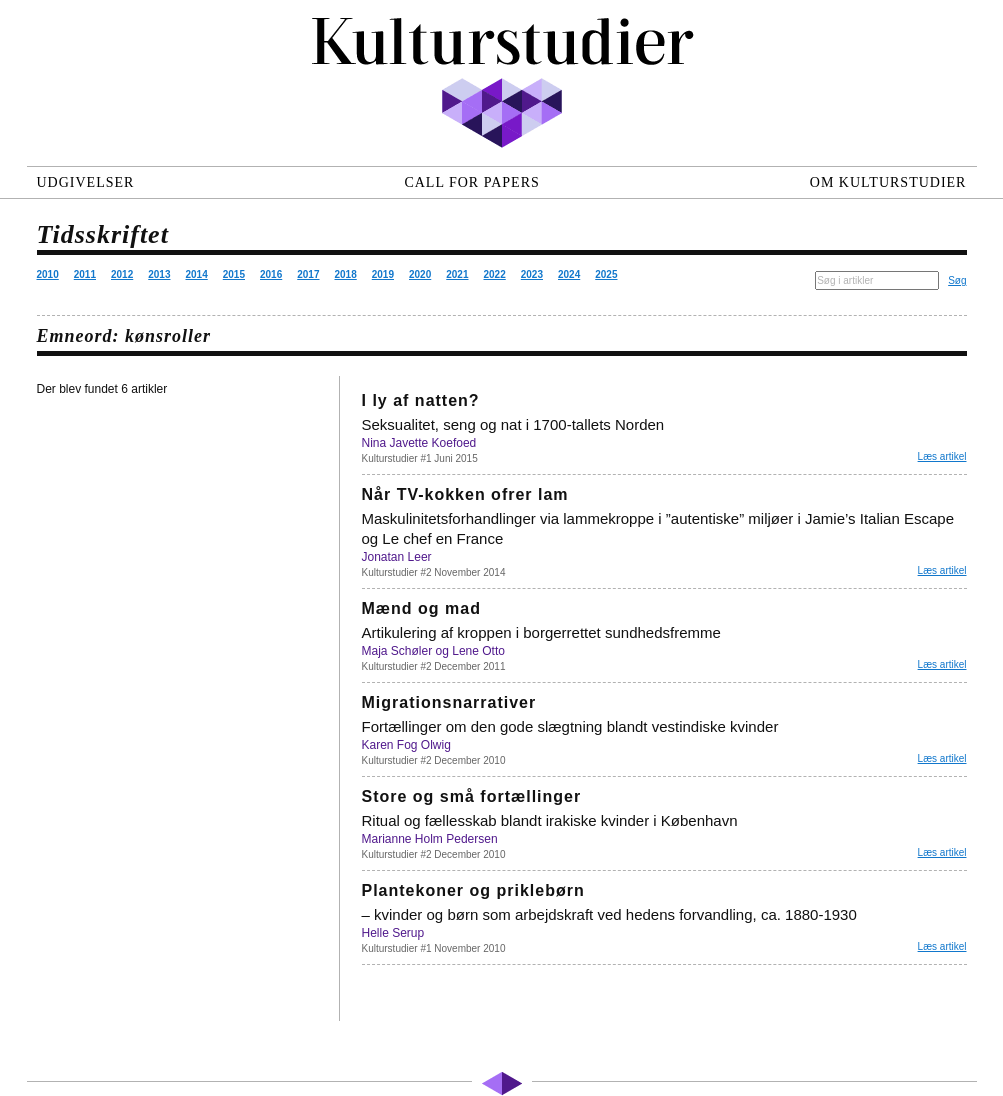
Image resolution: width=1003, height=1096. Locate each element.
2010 (48, 274)
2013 (159, 274)
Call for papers (471, 182)
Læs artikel (942, 456)
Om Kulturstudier (888, 182)
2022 (495, 274)
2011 (85, 274)
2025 (606, 274)
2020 (420, 274)
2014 (197, 274)
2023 (532, 274)
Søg (957, 280)
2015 (234, 274)
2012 (122, 274)
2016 (271, 274)
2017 (308, 274)
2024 (569, 274)
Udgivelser (86, 182)
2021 (457, 274)
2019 (383, 274)
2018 (346, 274)
